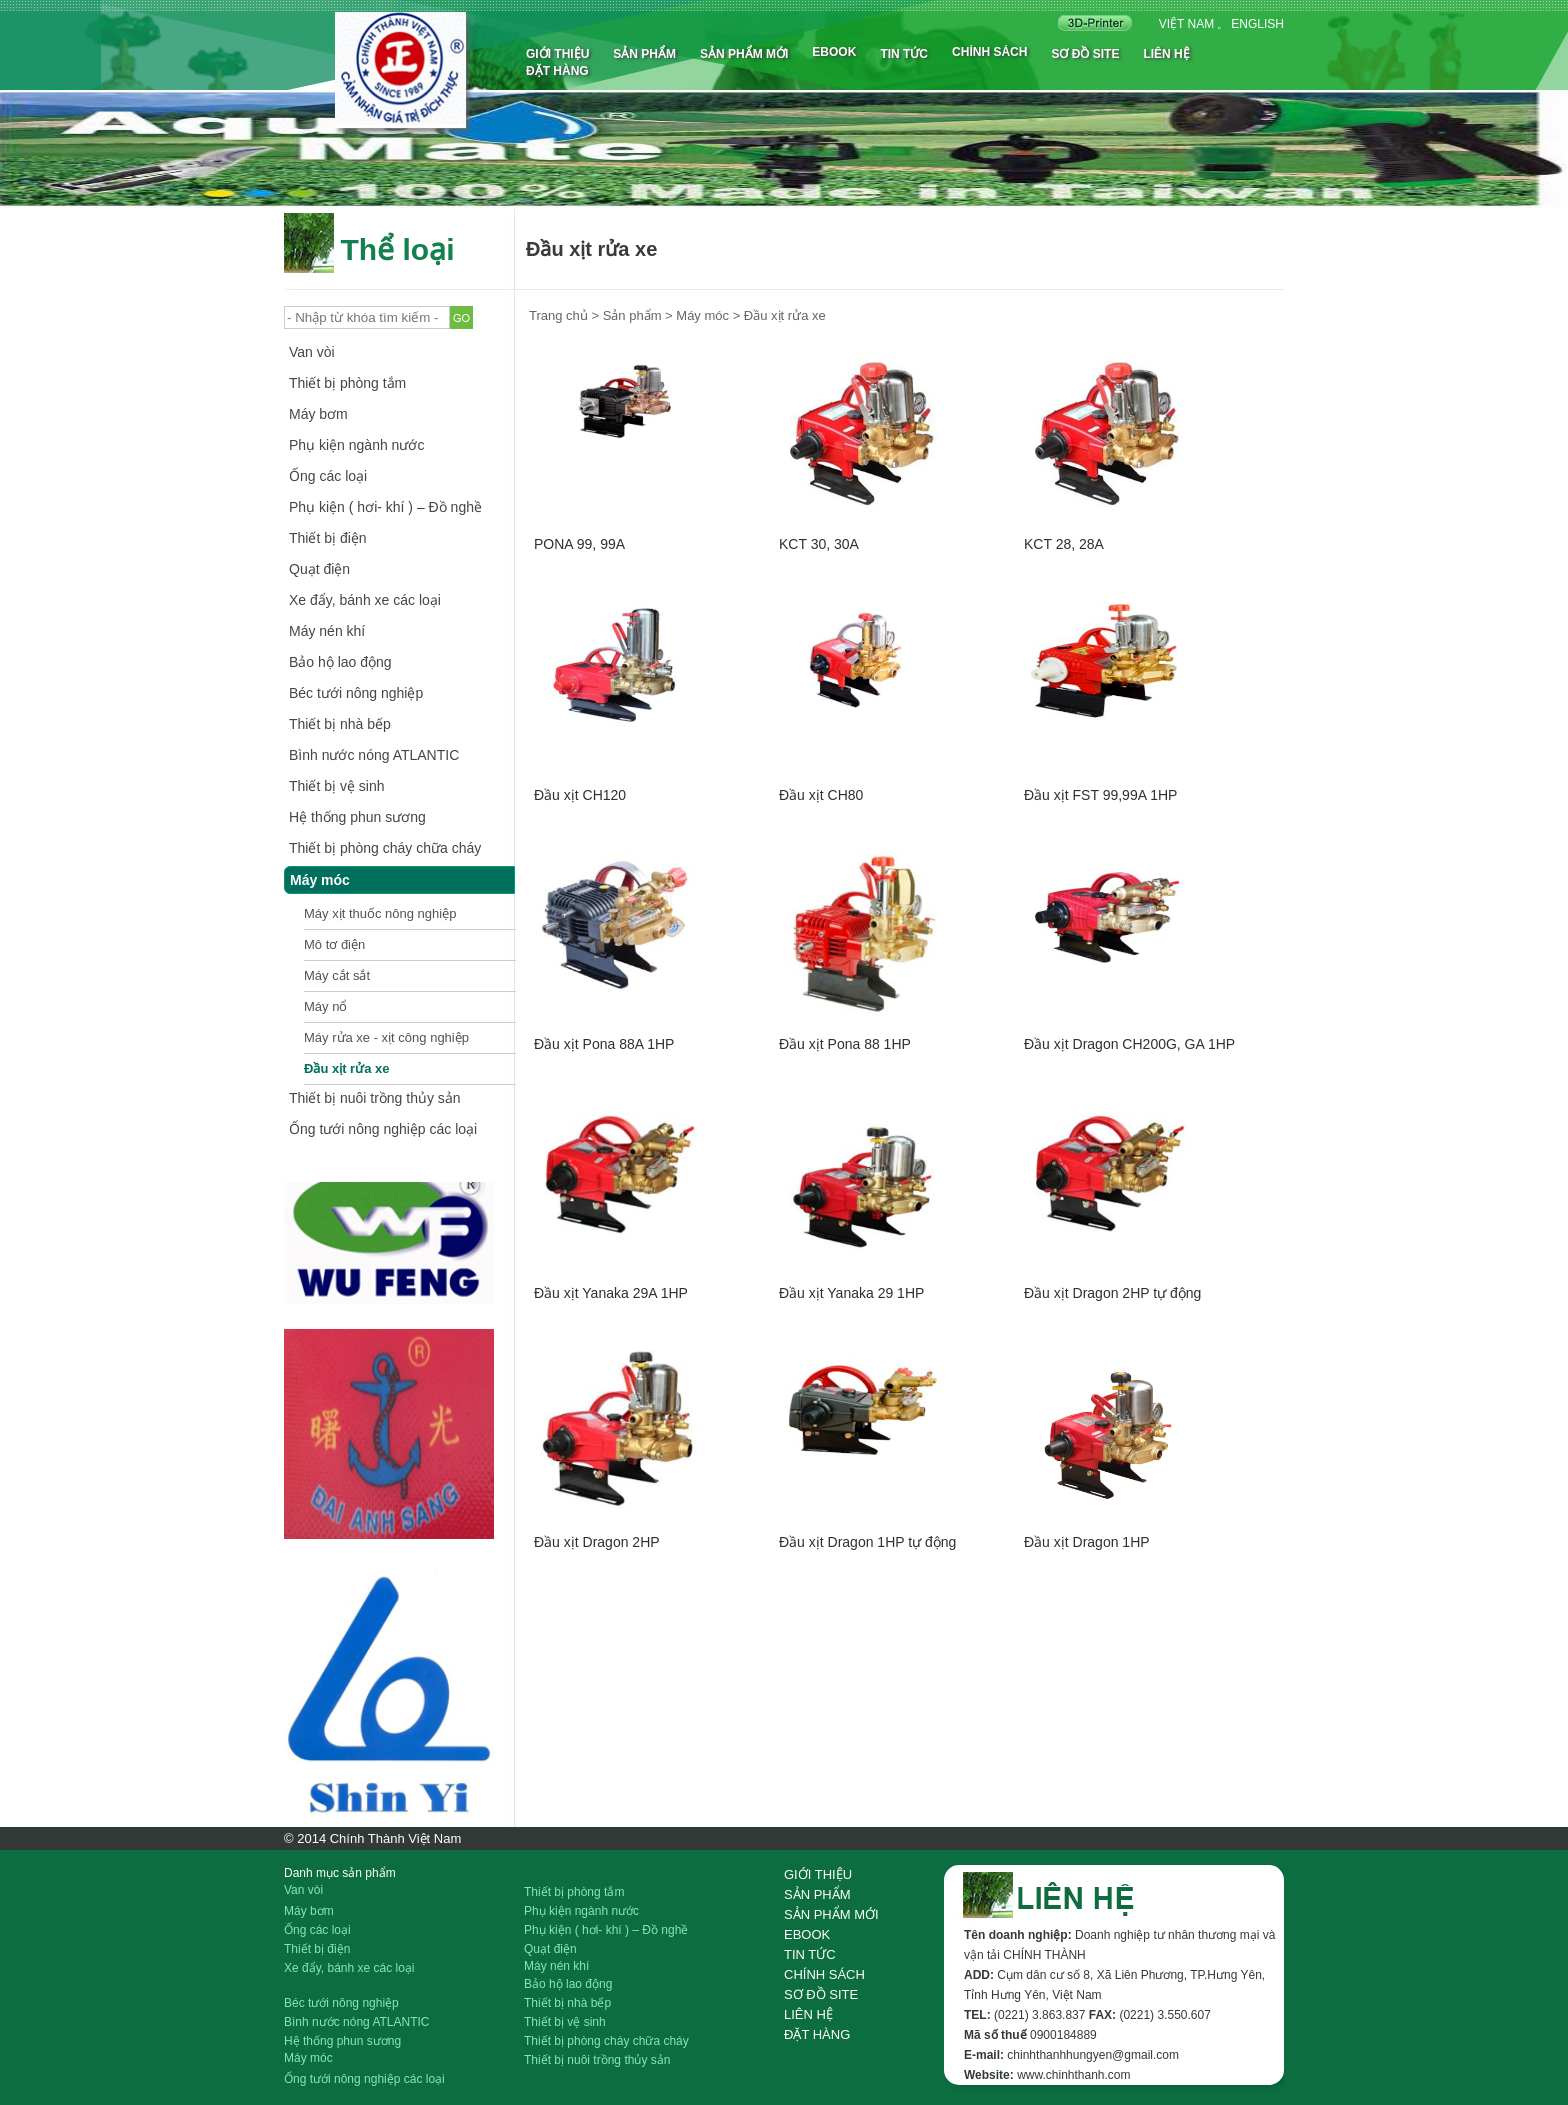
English (1257, 24)
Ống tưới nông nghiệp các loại (383, 1129)
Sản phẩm (644, 54)
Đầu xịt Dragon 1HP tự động (867, 1542)
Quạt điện (319, 569)
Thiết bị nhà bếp (340, 724)
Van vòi (312, 352)
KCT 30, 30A (819, 544)
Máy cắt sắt (337, 975)
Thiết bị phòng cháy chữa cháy (385, 848)
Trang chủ (558, 315)
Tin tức (904, 54)
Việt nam (1186, 24)
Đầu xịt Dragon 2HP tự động (1112, 1293)
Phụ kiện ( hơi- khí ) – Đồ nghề (385, 507)
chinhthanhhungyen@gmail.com (1093, 2055)
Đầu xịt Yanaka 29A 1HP (611, 1293)
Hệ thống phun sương (357, 817)
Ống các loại (328, 476)
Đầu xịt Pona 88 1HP (845, 1044)
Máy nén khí (327, 631)
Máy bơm (318, 414)
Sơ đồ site (1085, 54)
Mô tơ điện (334, 944)
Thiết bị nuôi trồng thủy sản (375, 1098)
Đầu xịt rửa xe (346, 1068)
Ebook (834, 52)
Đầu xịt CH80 (821, 795)
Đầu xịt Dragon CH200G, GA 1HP (1129, 1044)
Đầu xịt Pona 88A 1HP (604, 1044)
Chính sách (989, 52)
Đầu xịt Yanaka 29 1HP (851, 1293)
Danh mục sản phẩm (340, 1873)
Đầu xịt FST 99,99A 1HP (1100, 795)
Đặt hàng (557, 71)
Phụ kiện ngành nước (356, 445)
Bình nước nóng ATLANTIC (374, 755)
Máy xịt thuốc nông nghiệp (380, 913)
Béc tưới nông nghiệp (356, 693)
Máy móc (320, 880)
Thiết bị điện (328, 538)
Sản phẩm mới (744, 54)
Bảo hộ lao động (340, 662)
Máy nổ (325, 1006)
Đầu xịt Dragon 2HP (597, 1542)
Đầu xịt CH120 (580, 795)
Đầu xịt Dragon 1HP (1087, 1542)
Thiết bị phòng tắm (347, 383)
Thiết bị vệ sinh (336, 786)
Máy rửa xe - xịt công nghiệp (386, 1037)
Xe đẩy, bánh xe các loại (365, 600)
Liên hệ (1166, 54)
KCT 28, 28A (1064, 544)
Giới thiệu (557, 54)
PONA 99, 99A (579, 544)
